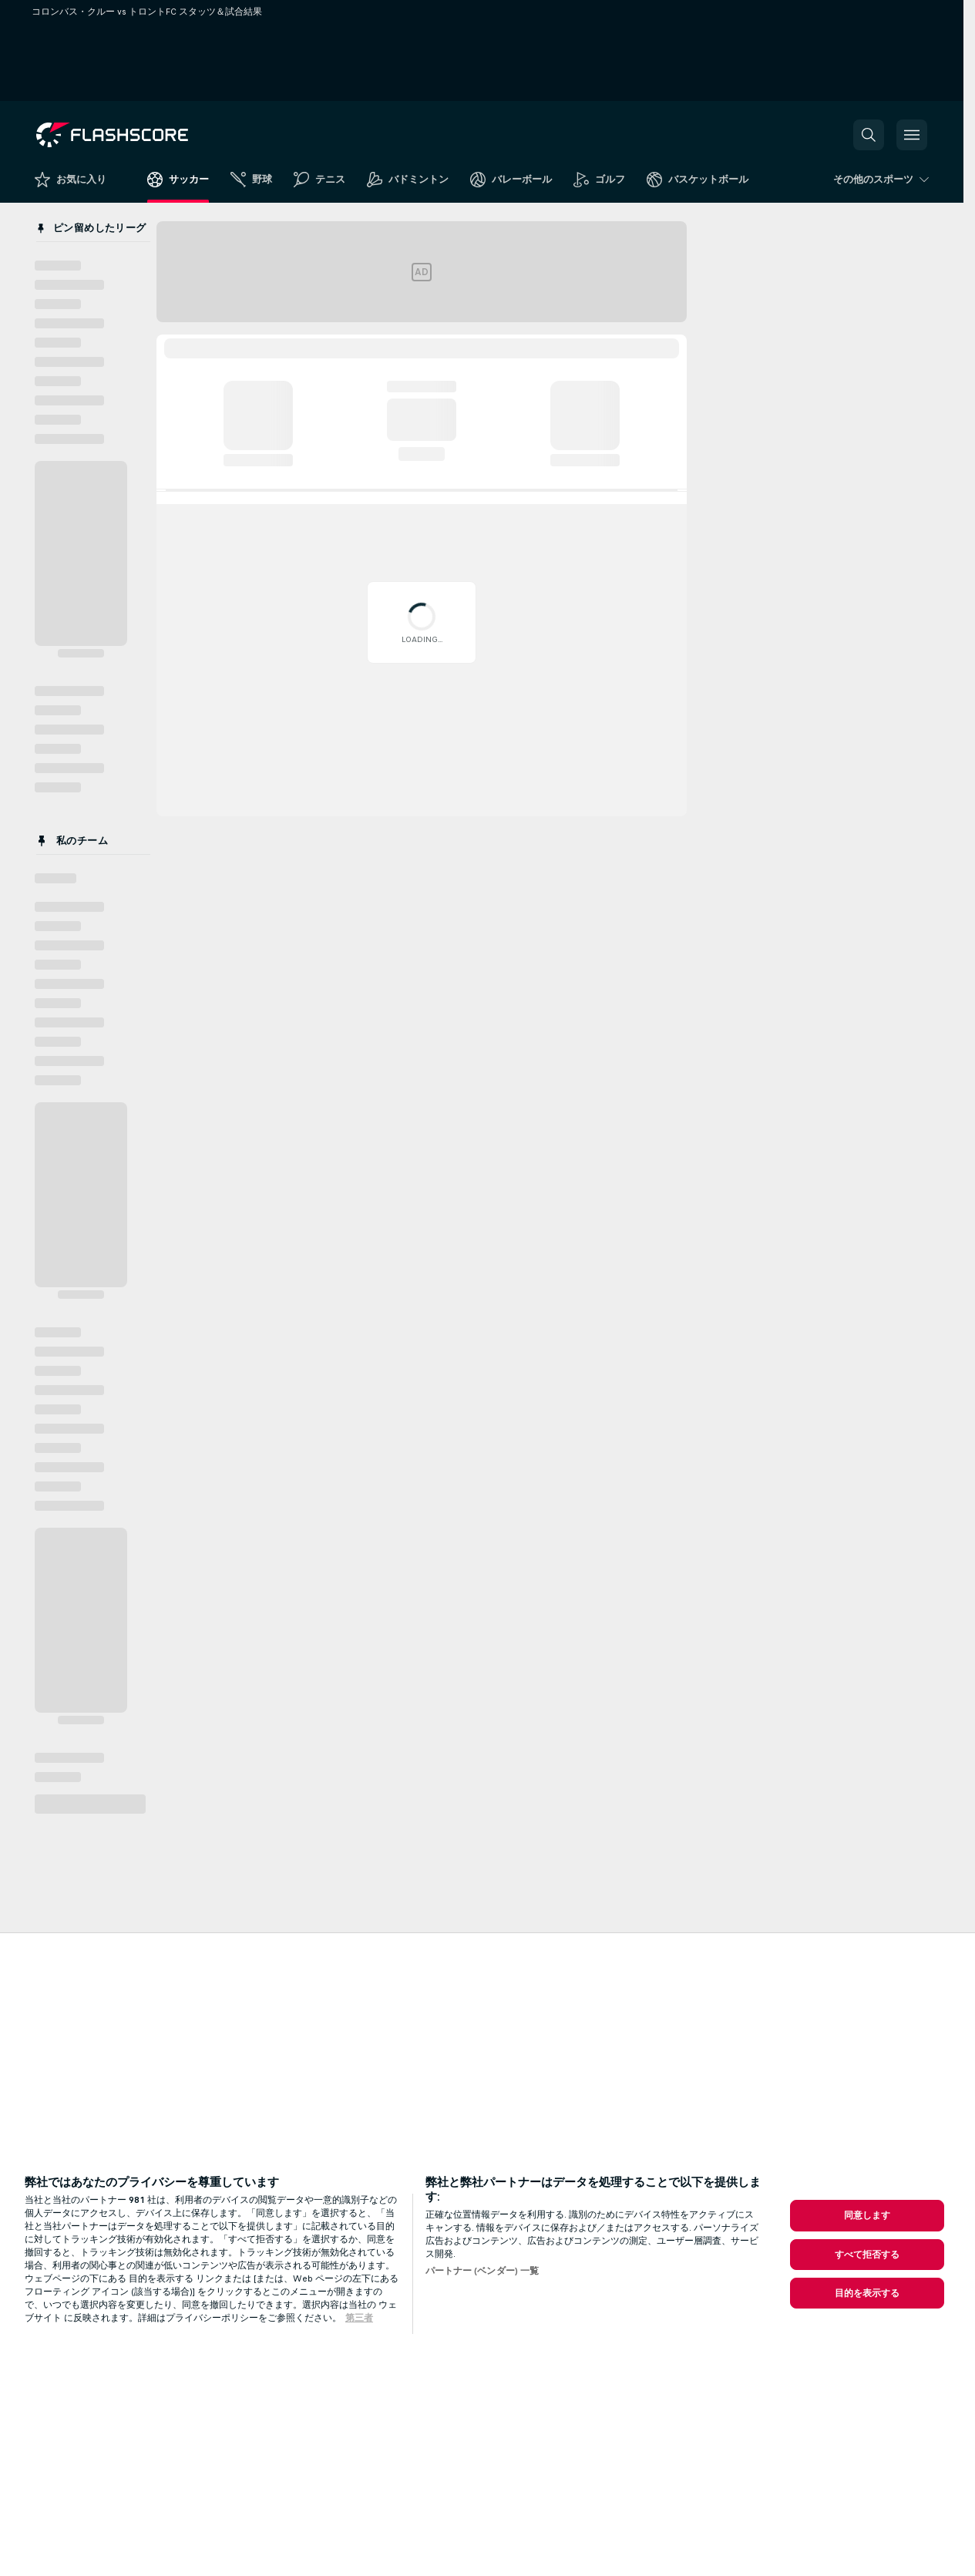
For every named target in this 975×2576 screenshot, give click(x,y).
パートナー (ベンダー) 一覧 (482, 2270)
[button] (868, 134)
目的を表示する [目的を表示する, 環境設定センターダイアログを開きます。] (867, 2293)
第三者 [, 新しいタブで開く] (359, 2317)
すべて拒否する (867, 2254)
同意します (867, 2215)
